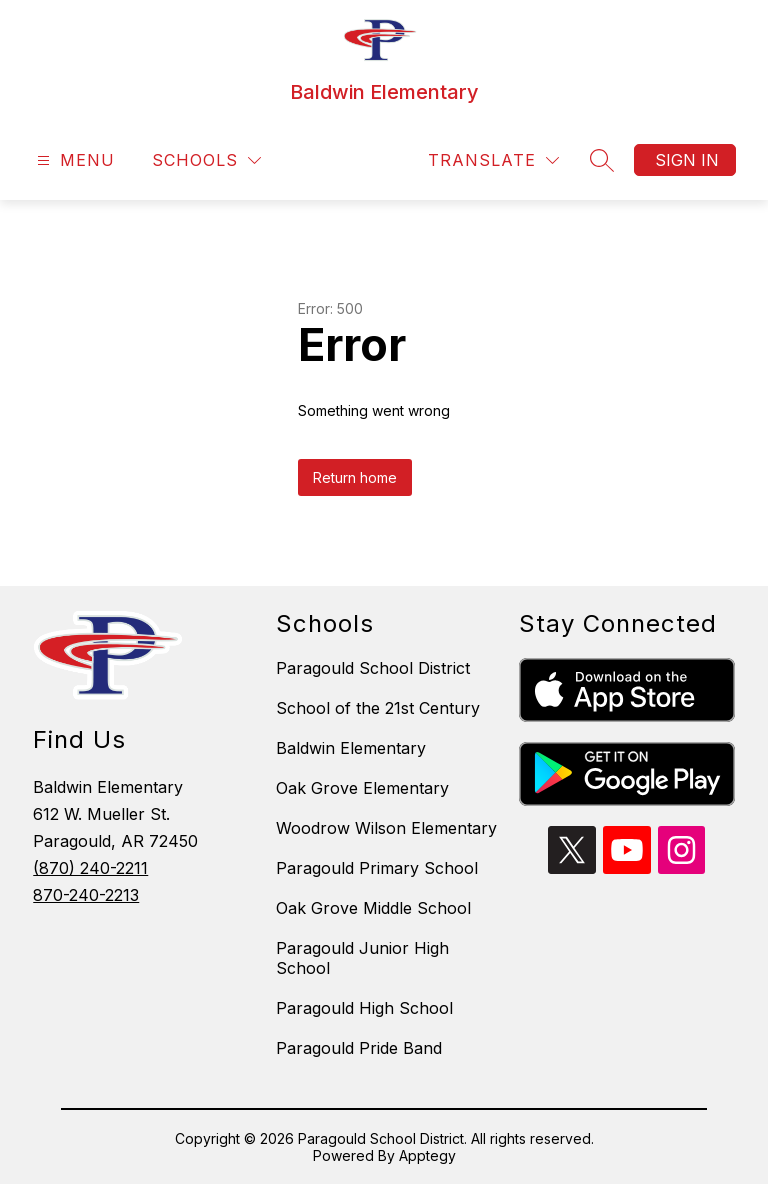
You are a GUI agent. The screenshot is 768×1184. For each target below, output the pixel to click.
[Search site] (602, 160)
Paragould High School (364, 1008)
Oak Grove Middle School (373, 908)
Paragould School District (373, 668)
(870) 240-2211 (90, 868)
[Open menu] (73, 160)
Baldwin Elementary (351, 748)
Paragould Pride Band (359, 1048)
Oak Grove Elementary (362, 788)
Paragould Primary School (377, 868)
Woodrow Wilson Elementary (386, 828)
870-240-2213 (86, 895)
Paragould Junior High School (362, 958)
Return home (355, 477)
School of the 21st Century (378, 708)
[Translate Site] (493, 160)
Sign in (687, 160)
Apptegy (427, 1155)
